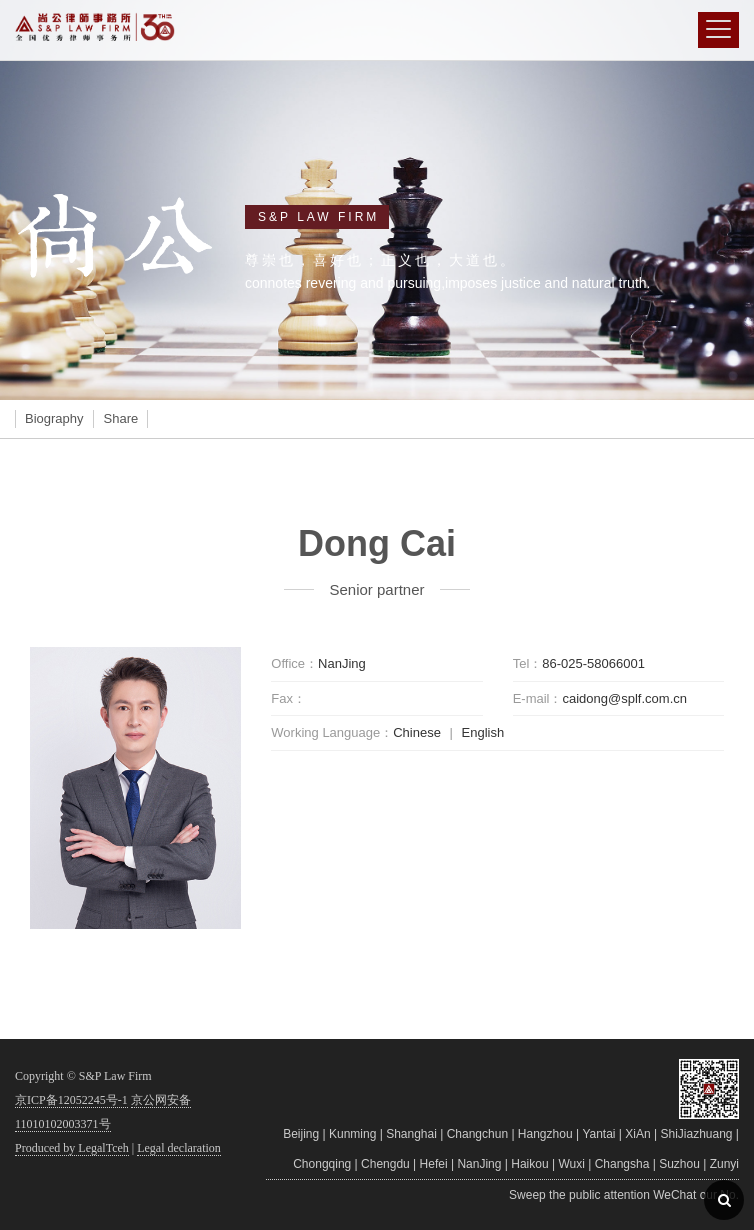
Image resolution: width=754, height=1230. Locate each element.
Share (121, 418)
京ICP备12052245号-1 (71, 1100)
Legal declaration (179, 1148)
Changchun (477, 1134)
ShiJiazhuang (696, 1134)
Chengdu (385, 1164)
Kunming (352, 1134)
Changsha (622, 1164)
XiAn (637, 1134)
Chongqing (322, 1164)
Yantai (598, 1134)
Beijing (301, 1134)
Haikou (529, 1164)
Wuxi (571, 1164)
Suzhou (679, 1164)
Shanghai (411, 1134)
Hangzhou (545, 1134)
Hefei (434, 1164)
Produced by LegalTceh (72, 1148)
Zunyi (724, 1164)
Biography (54, 418)
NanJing (479, 1164)
